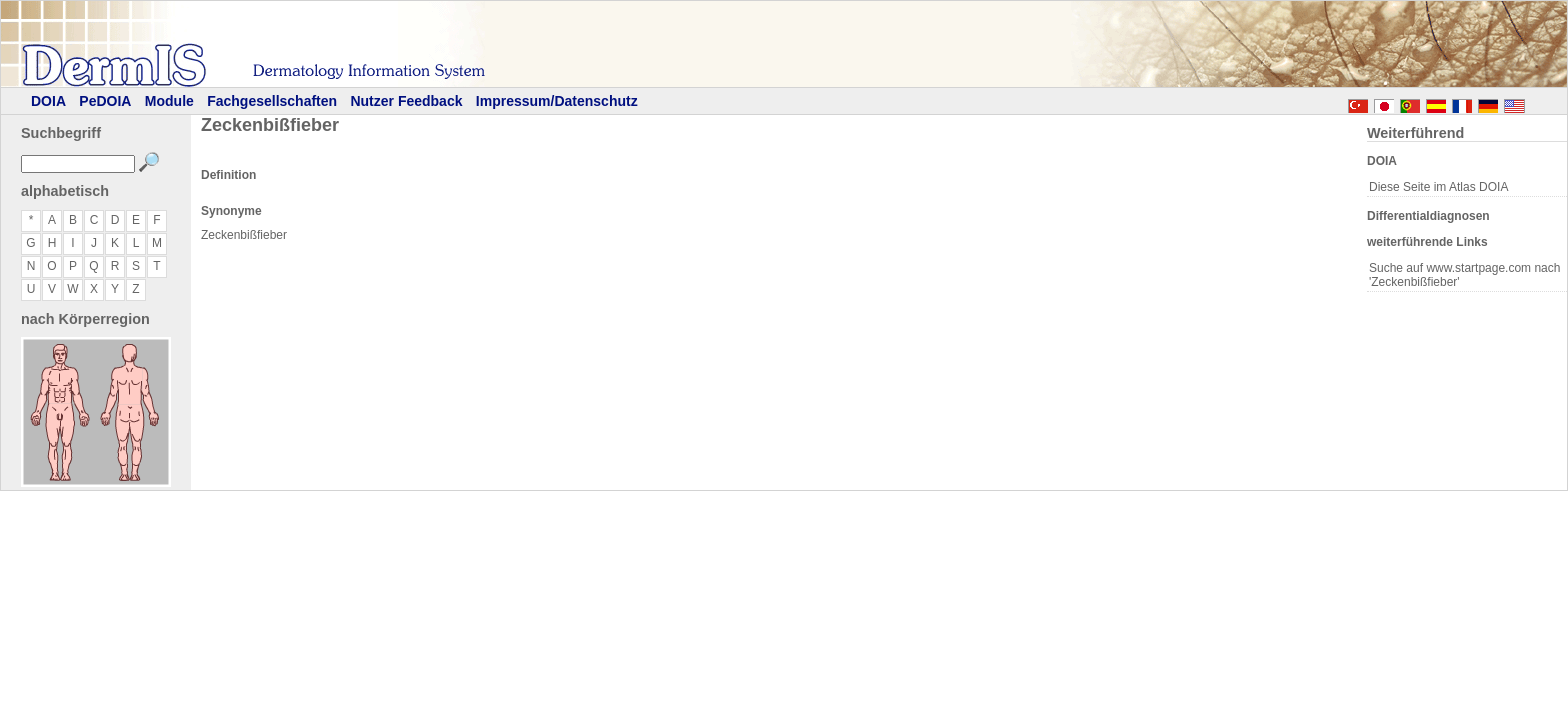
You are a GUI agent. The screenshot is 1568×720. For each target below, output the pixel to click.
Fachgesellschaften (272, 101)
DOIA (48, 101)
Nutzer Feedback (406, 101)
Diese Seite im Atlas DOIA (1438, 187)
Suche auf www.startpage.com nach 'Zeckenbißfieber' (1464, 275)
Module (169, 101)
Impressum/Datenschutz (557, 101)
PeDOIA (105, 101)
